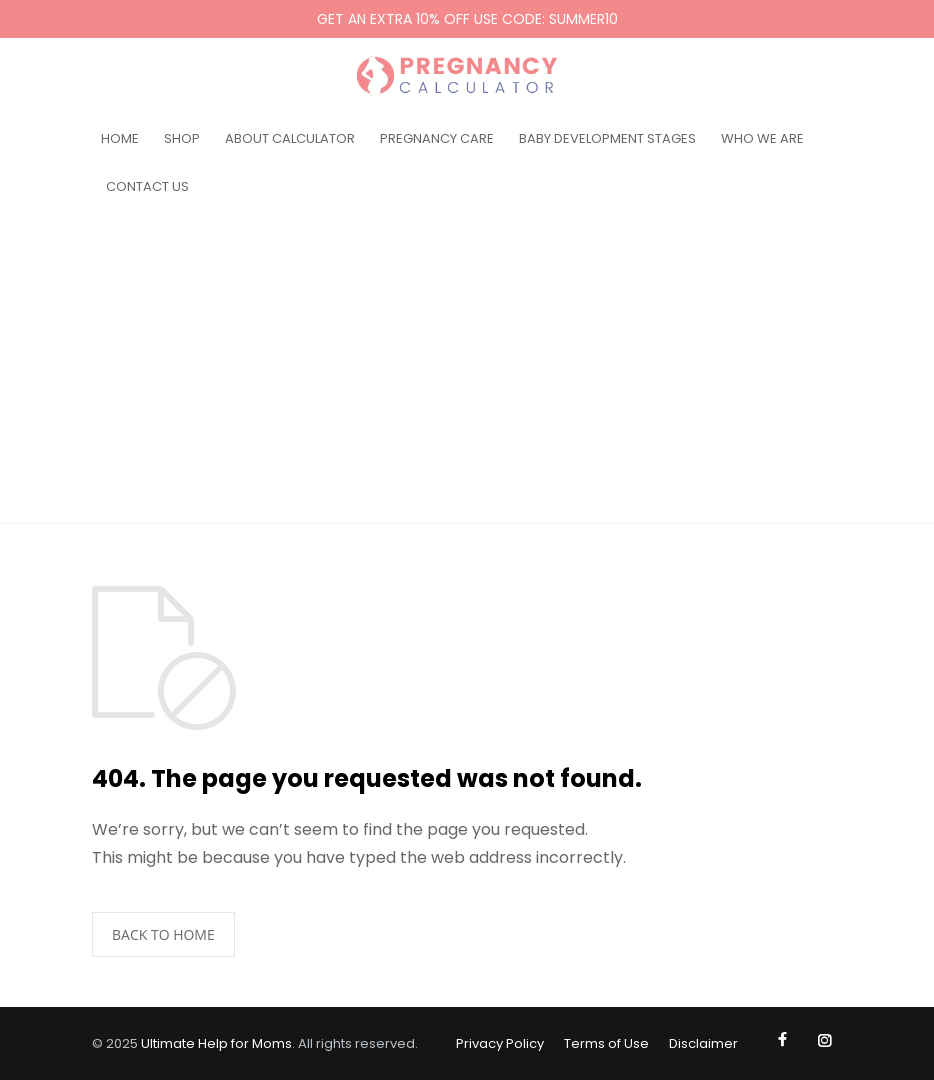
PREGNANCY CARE (437, 138)
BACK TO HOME (163, 934)
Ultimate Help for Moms (216, 1043)
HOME (120, 138)
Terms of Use (606, 1043)
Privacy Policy (500, 1043)
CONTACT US (147, 186)
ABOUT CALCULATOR (290, 138)
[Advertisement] (467, 372)
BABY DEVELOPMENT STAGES (607, 138)
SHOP (182, 138)
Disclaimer (703, 1043)
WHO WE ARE (762, 138)
